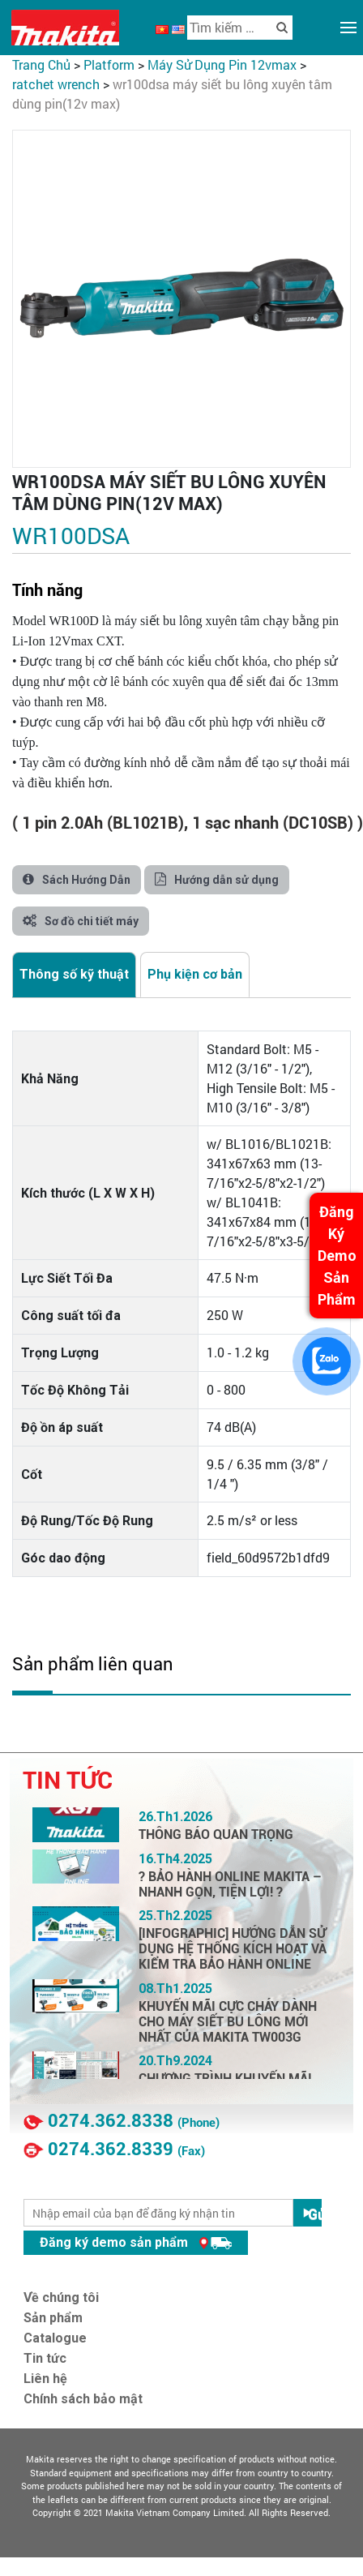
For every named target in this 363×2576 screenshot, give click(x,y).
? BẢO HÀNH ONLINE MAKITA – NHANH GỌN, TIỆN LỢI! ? (230, 1884)
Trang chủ (41, 64)
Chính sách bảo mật (83, 2399)
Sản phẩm (53, 2317)
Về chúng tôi (61, 2297)
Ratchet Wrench (56, 83)
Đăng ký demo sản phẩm (136, 2242)
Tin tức (44, 2358)
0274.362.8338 (110, 2121)
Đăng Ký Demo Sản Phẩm (337, 1255)
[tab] (74, 974)
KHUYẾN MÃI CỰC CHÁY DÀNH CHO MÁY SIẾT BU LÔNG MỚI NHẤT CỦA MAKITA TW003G (228, 2022)
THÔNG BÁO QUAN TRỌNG (216, 1834)
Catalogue (55, 2338)
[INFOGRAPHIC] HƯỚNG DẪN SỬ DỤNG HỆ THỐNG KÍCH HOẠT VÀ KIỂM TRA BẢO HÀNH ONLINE (233, 1949)
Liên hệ (45, 2378)
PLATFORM (109, 64)
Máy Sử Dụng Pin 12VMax (222, 64)
